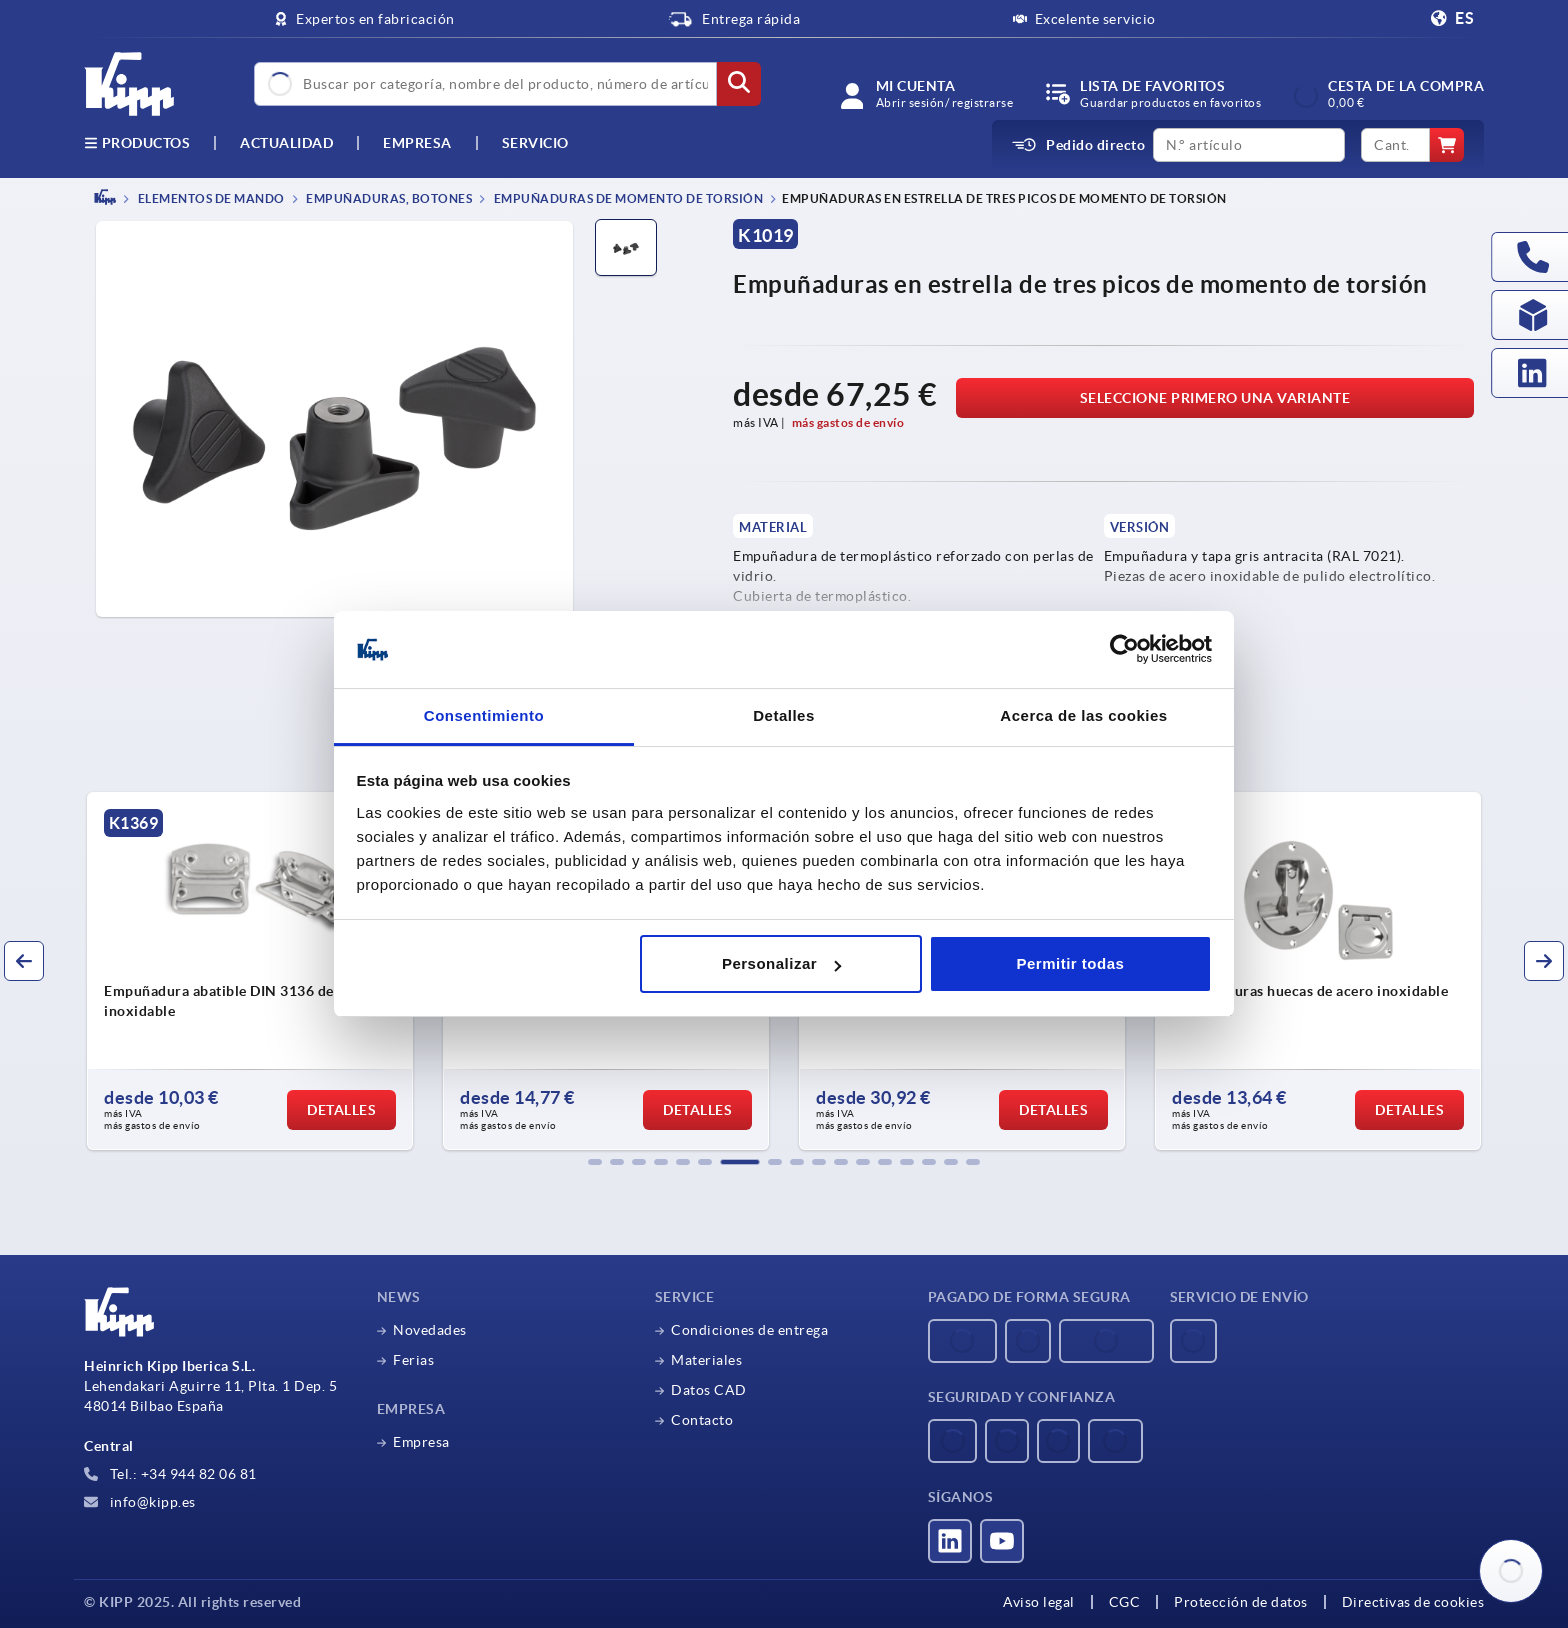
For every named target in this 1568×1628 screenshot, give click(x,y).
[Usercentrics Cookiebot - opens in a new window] (1124, 650)
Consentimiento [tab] (484, 715)
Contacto (702, 1420)
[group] (250, 971)
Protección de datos (1241, 1602)
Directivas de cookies (1413, 1602)
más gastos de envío (848, 422)
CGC (1125, 1602)
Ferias (413, 1360)
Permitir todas (1070, 963)
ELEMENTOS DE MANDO (210, 198)
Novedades (430, 1330)
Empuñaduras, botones (388, 198)
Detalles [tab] (784, 715)
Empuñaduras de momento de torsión (627, 198)
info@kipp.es (140, 1502)
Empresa (417, 143)
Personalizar (781, 963)
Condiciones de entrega (749, 1330)
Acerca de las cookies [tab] (1083, 715)
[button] (595, 1162)
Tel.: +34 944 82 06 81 (170, 1474)
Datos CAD (709, 1390)
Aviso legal (1039, 1602)
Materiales (706, 1360)
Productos (137, 143)
